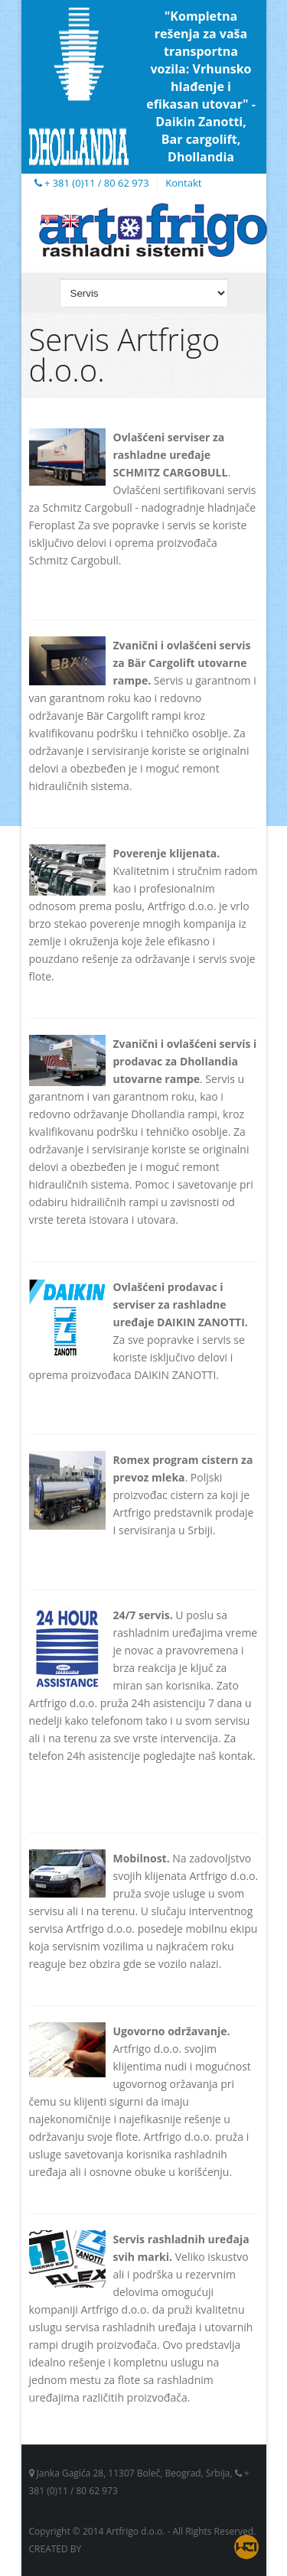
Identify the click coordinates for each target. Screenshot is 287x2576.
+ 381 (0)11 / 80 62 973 (91, 183)
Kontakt (183, 183)
